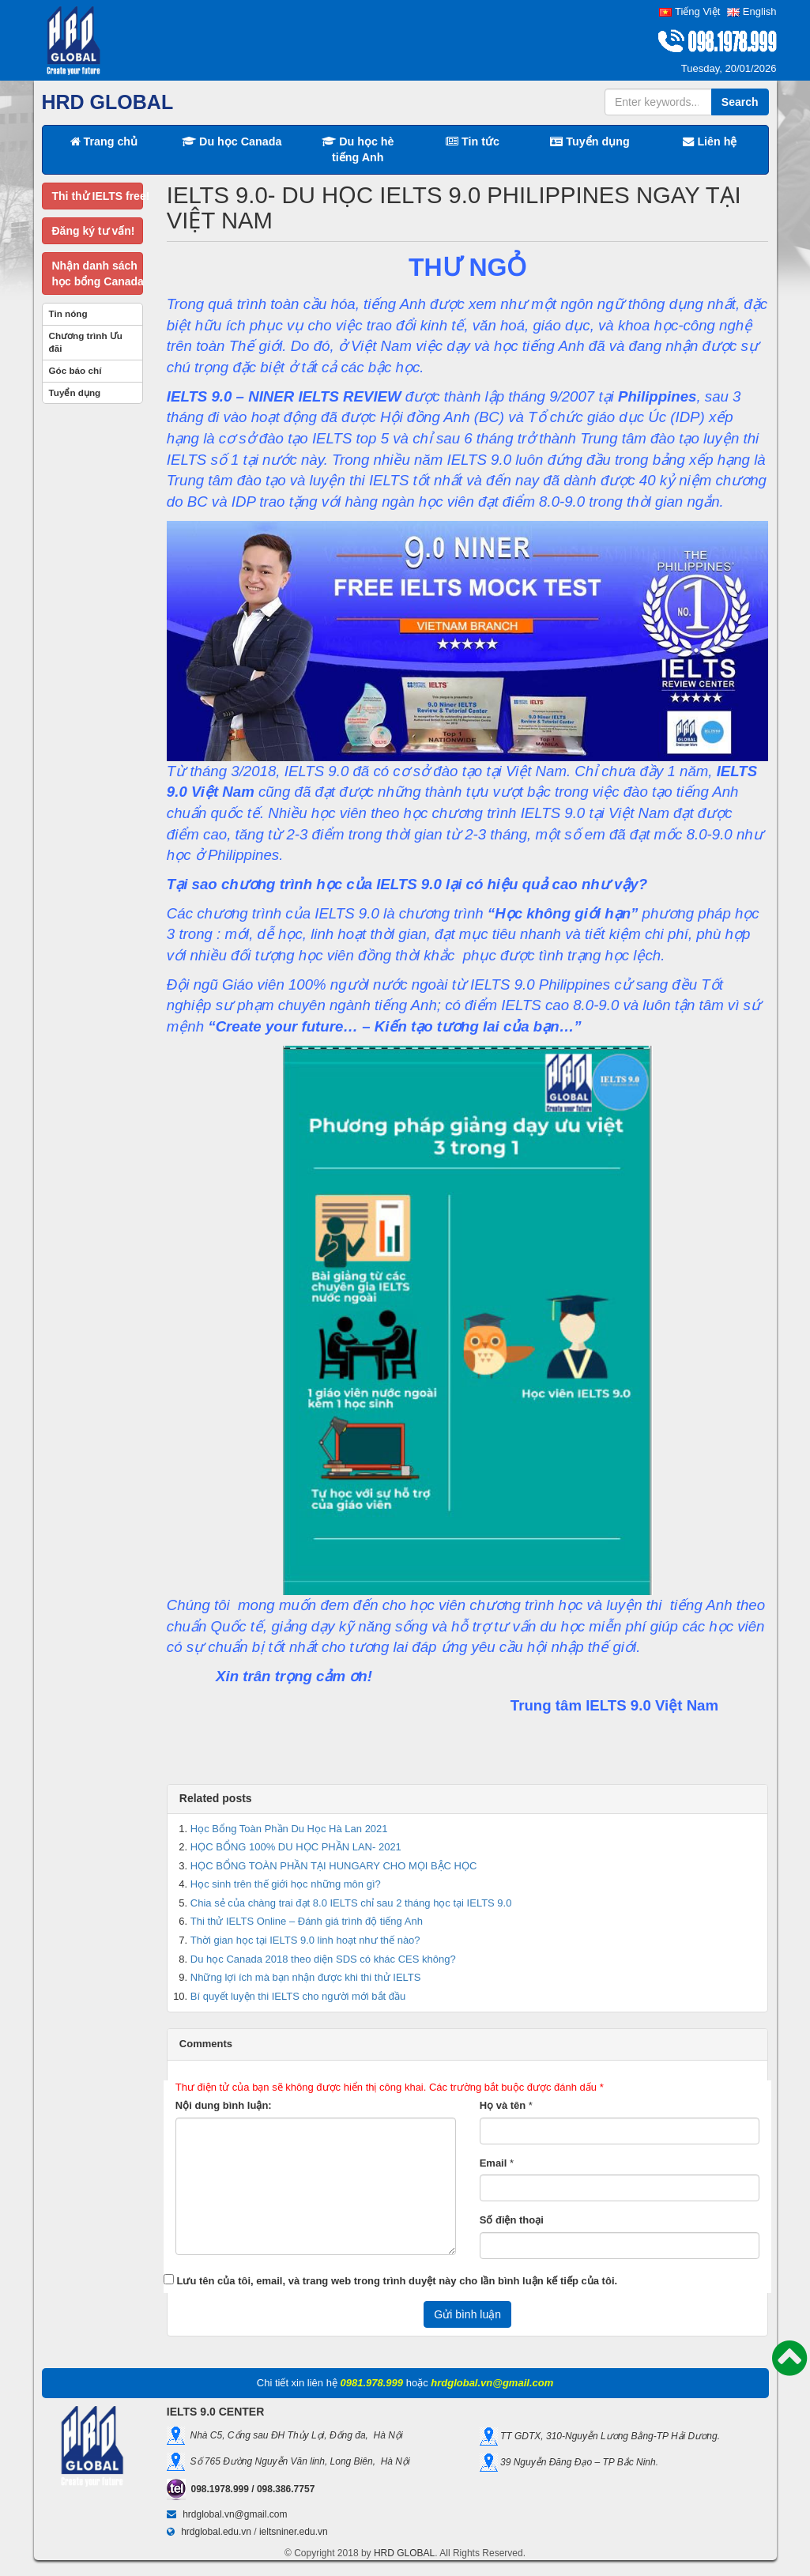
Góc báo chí (75, 370)
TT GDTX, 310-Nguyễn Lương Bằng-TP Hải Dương (608, 2436)
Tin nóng (68, 313)
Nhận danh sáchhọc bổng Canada (97, 273)
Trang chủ (104, 141)
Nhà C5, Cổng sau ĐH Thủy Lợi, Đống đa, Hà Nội (294, 2434)
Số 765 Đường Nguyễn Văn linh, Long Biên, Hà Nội (297, 2460)
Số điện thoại (512, 2220)
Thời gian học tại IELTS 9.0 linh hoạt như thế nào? (305, 1940)
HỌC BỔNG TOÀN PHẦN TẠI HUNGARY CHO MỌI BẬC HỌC (333, 1866)
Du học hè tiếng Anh (358, 149)
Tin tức (472, 141)
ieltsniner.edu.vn (293, 2531)
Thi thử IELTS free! (97, 196)
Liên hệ (710, 141)
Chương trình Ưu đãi (85, 342)
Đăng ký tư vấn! (93, 230)
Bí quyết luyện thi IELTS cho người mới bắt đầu (297, 1996)
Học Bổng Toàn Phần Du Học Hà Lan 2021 (289, 1829)
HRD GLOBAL (404, 2553)
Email (493, 2163)
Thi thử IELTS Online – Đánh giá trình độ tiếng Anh (306, 1921)
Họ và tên (503, 2105)
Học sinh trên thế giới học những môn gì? (285, 1884)
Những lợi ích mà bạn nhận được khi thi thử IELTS (305, 1977)
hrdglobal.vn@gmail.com (235, 2514)
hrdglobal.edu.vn (216, 2531)
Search (740, 102)
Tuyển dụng (589, 141)
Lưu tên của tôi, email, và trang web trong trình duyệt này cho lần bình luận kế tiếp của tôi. (396, 2281)
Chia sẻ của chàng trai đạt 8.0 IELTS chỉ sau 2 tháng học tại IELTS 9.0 (351, 1903)
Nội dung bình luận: (223, 2105)
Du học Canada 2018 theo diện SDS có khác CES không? (323, 1959)
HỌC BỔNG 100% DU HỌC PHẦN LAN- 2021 (295, 1847)
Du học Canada (231, 141)
